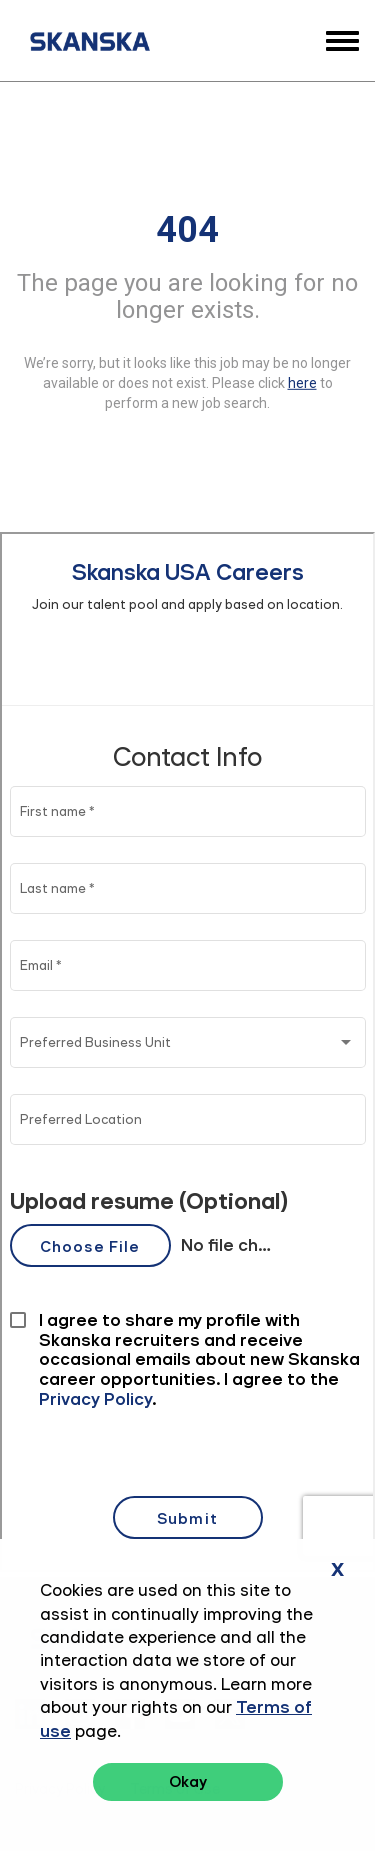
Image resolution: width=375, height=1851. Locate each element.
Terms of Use (175, 1789)
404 (187, 229)
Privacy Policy (60, 1789)
